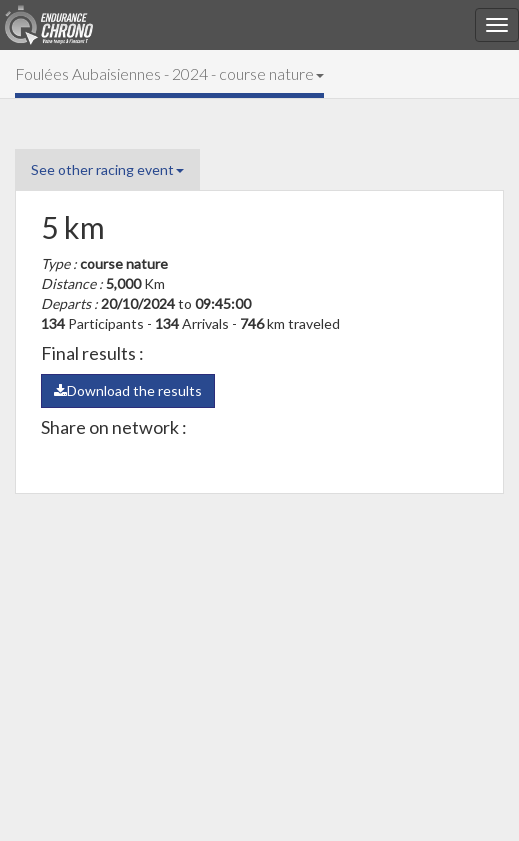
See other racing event (107, 169)
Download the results (128, 390)
